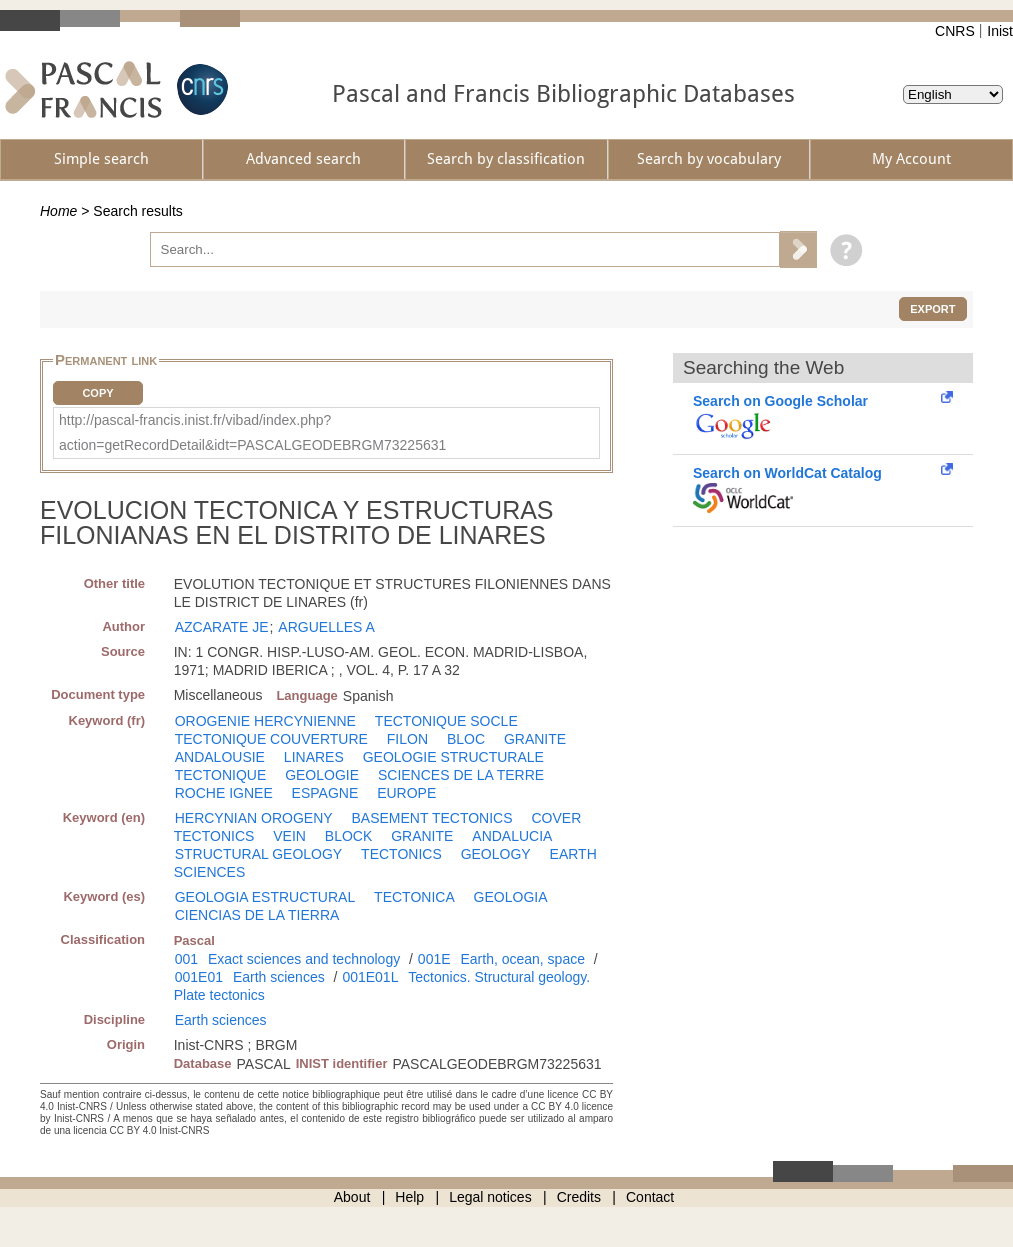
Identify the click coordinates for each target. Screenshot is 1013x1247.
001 (186, 959)
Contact (650, 1197)
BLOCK (348, 836)
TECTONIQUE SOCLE (446, 721)
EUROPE (406, 793)
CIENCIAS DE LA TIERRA (257, 915)
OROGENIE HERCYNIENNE (265, 721)
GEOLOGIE (322, 775)
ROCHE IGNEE (224, 793)
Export (932, 309)
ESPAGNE (325, 793)
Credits (579, 1197)
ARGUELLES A (326, 627)
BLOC (466, 739)
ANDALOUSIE (220, 757)
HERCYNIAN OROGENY (254, 818)
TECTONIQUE (221, 775)
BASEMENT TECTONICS (432, 818)
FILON (407, 739)
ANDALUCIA (512, 836)
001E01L (370, 977)
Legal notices (490, 1197)
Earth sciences (279, 977)
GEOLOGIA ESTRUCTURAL (265, 897)
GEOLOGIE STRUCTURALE (453, 757)
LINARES (314, 757)
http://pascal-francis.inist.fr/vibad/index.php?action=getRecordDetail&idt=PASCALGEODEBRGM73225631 (252, 432)
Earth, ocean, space (522, 959)
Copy (97, 393)
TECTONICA (414, 897)
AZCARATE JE (222, 627)
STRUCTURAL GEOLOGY (259, 854)
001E (434, 959)
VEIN (289, 836)
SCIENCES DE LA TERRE (461, 775)
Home (58, 211)
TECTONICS (401, 854)
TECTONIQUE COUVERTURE (271, 739)
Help (409, 1197)
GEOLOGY (496, 854)
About (352, 1197)
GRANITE (535, 739)
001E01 (199, 977)
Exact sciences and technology (304, 959)
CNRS (955, 31)
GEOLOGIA (511, 897)
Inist (1000, 31)
